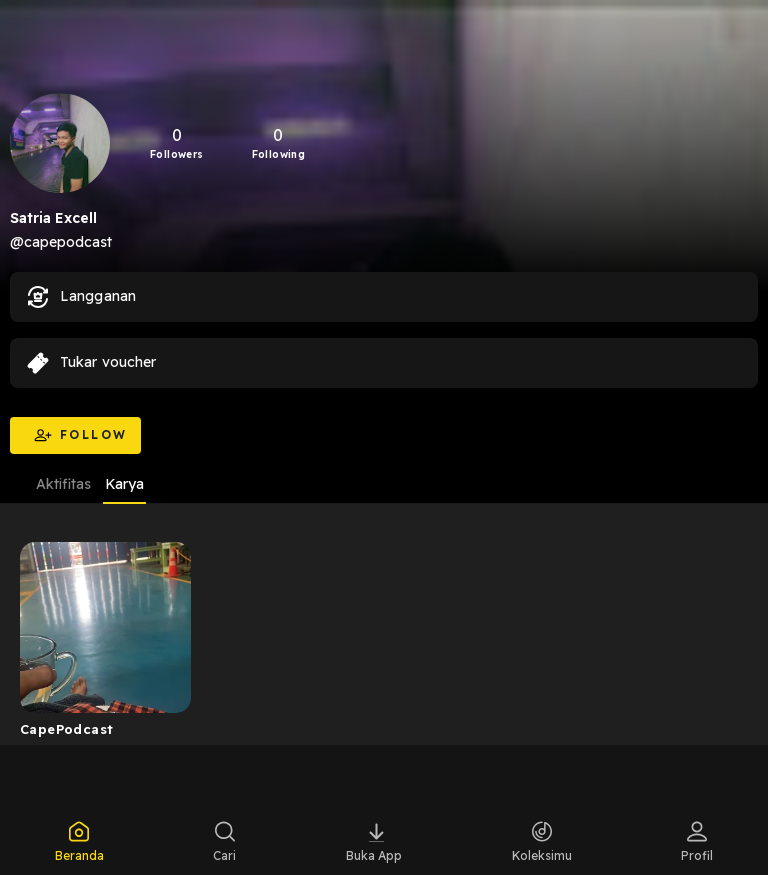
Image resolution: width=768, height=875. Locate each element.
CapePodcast (66, 729)
